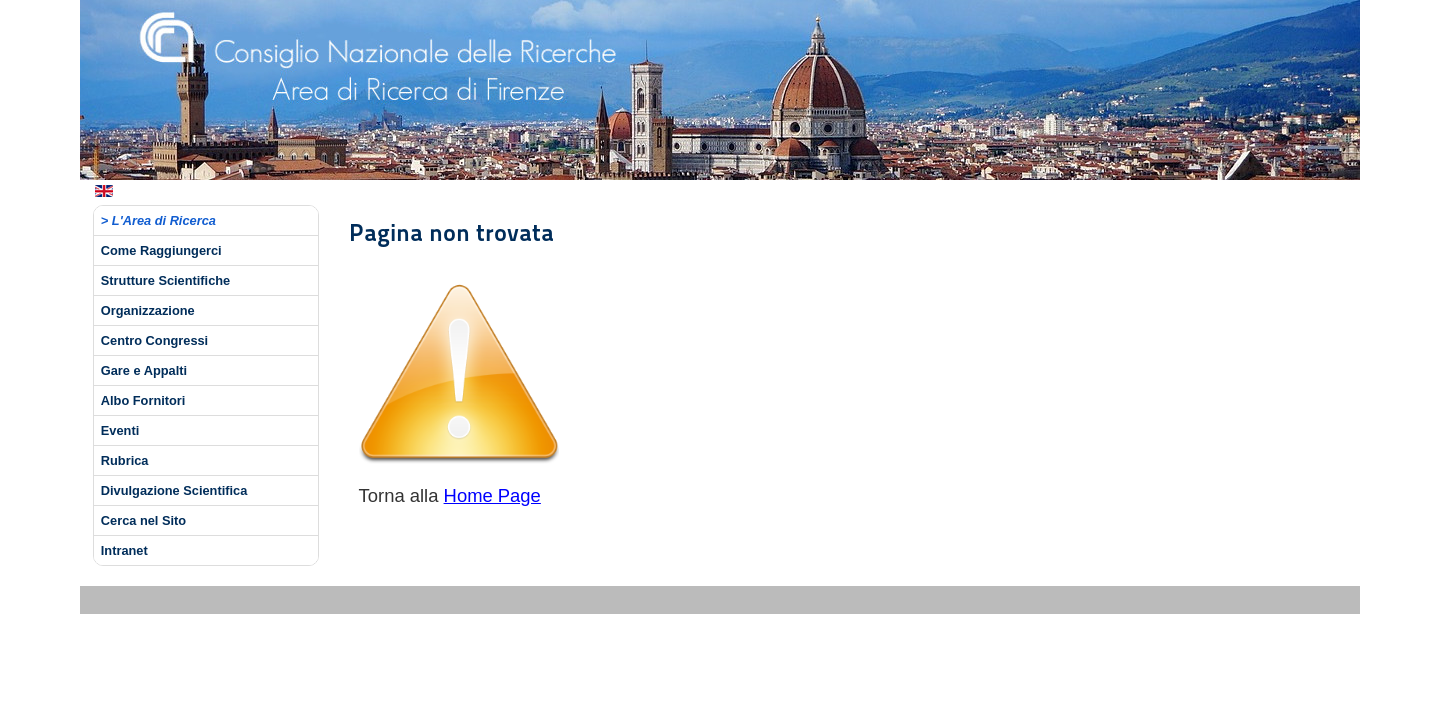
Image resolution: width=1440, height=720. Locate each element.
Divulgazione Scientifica (174, 490)
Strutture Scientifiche (165, 280)
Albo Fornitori (143, 400)
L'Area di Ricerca (164, 220)
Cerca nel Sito (143, 520)
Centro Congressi (154, 340)
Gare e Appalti (144, 370)
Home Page (492, 495)
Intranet (124, 550)
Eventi (120, 430)
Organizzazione (148, 310)
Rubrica (125, 460)
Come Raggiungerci (161, 250)
